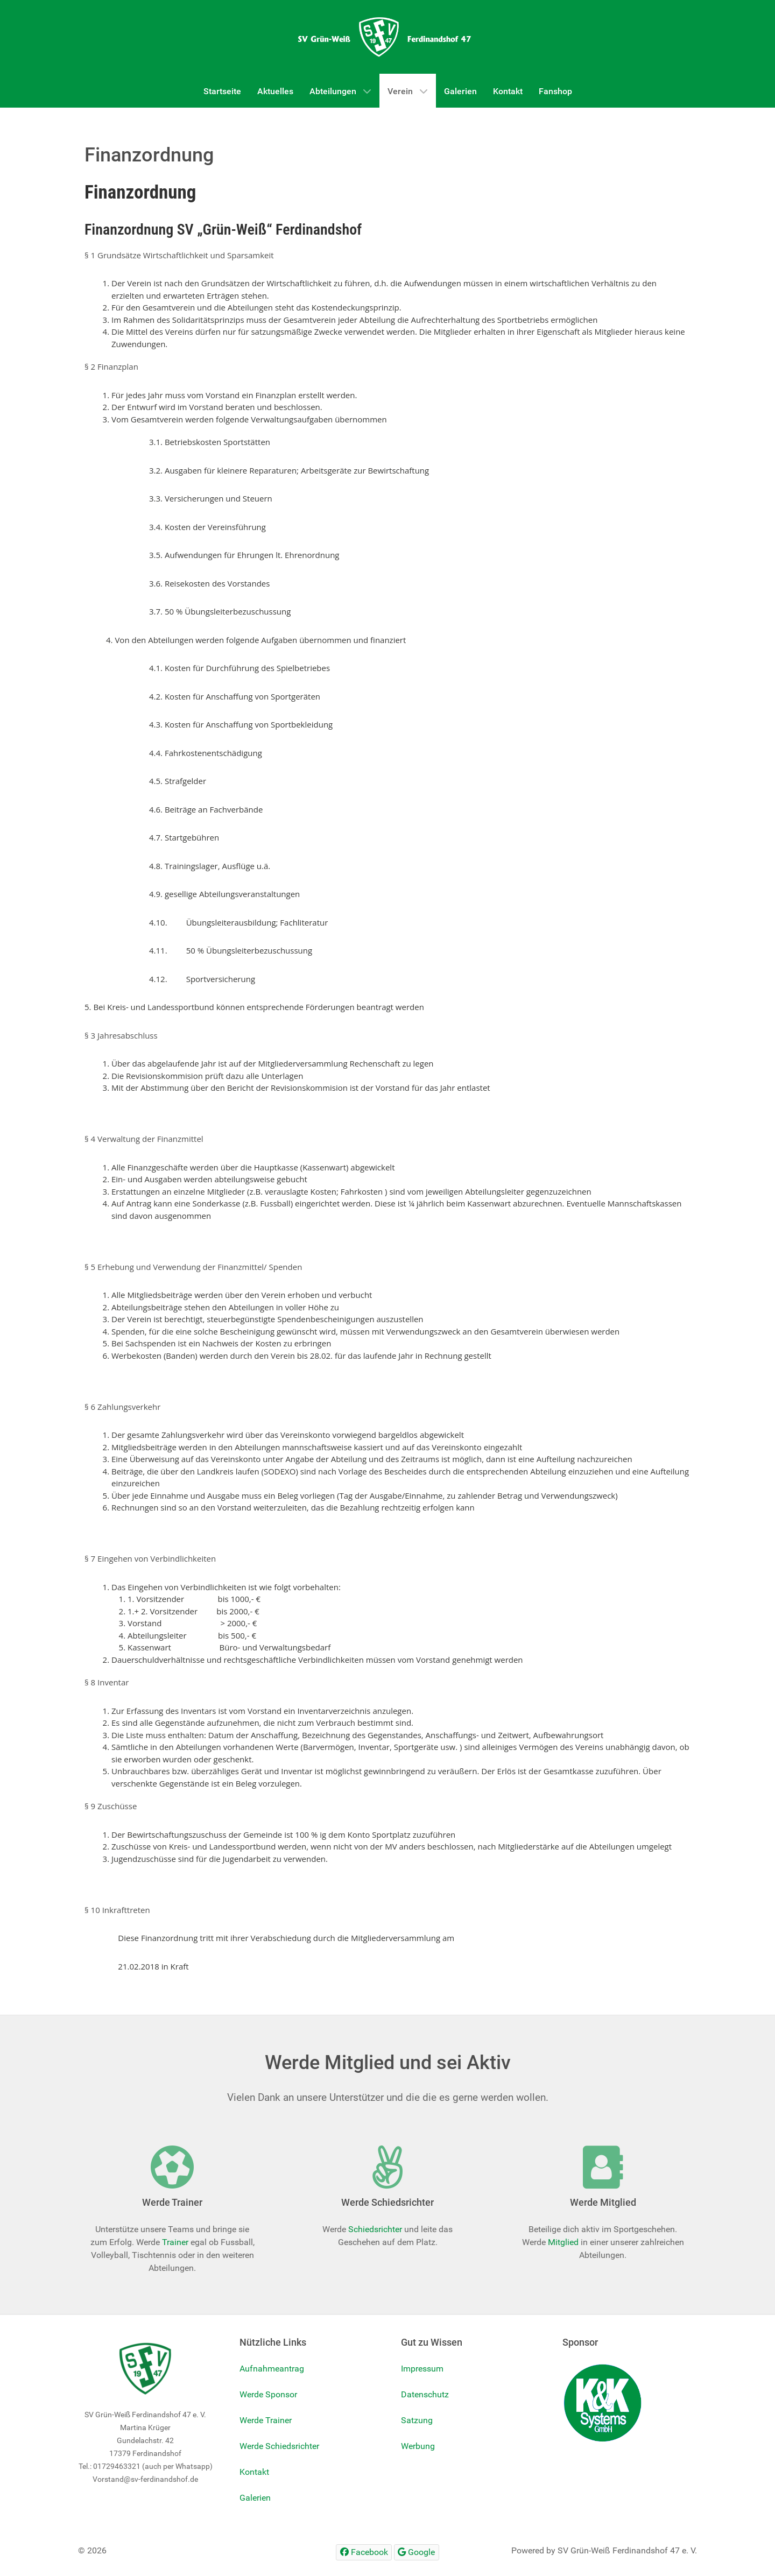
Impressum (422, 2368)
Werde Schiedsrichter (279, 2446)
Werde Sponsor (268, 2394)
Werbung (418, 2446)
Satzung (417, 2420)
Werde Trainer (265, 2420)
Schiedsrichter (375, 2229)
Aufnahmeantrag (271, 2368)
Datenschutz (425, 2394)
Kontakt (254, 2472)
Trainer (175, 2242)
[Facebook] (364, 2552)
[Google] (416, 2552)
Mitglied (563, 2242)
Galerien (255, 2498)
